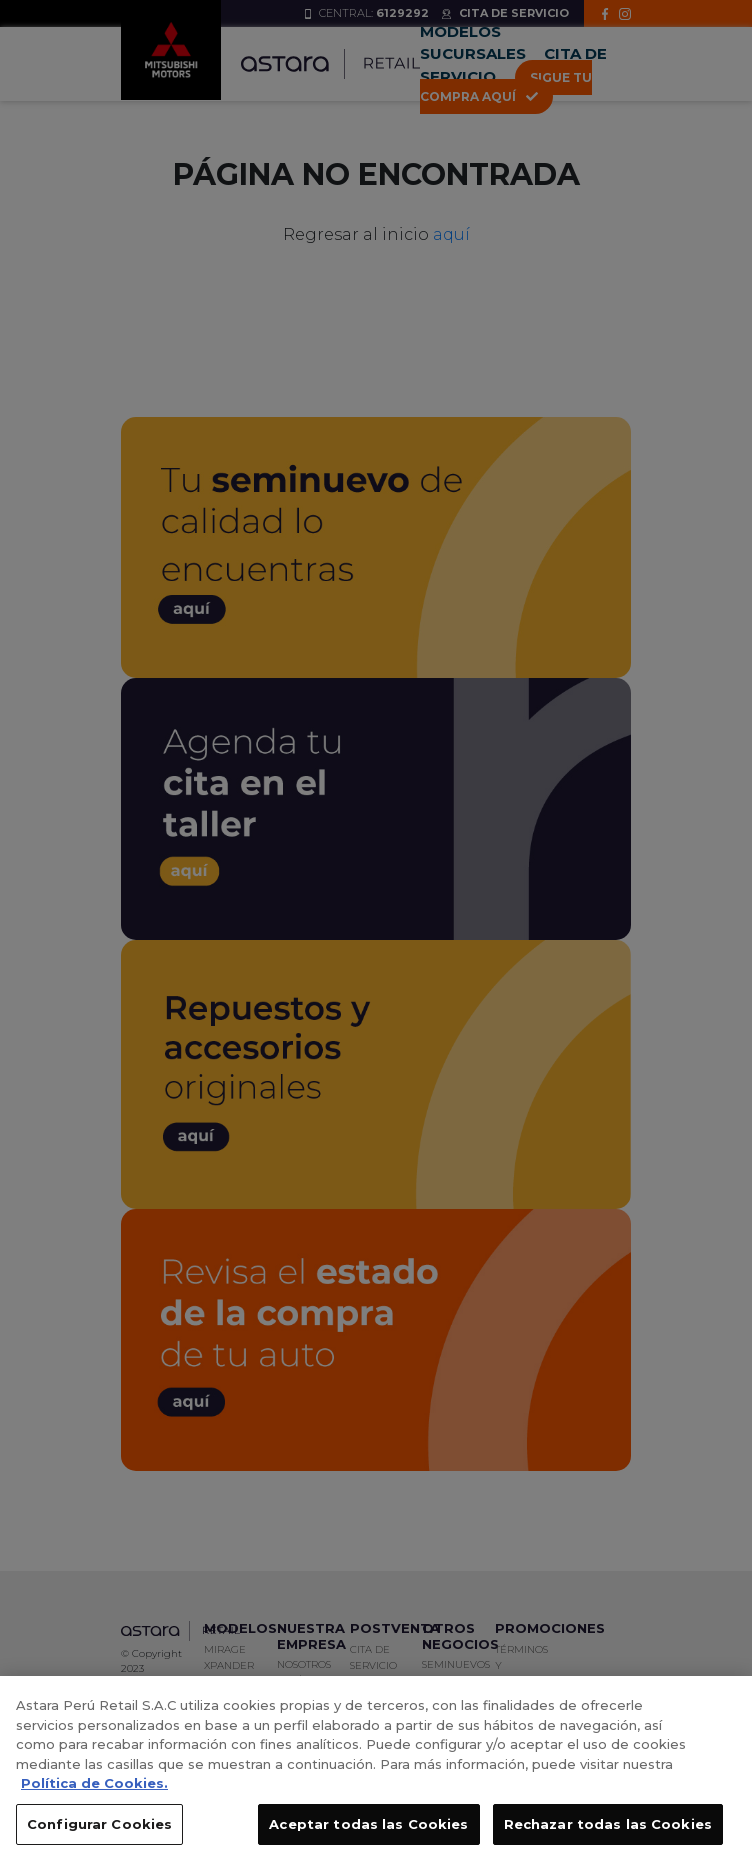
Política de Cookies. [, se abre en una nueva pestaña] (94, 1790)
